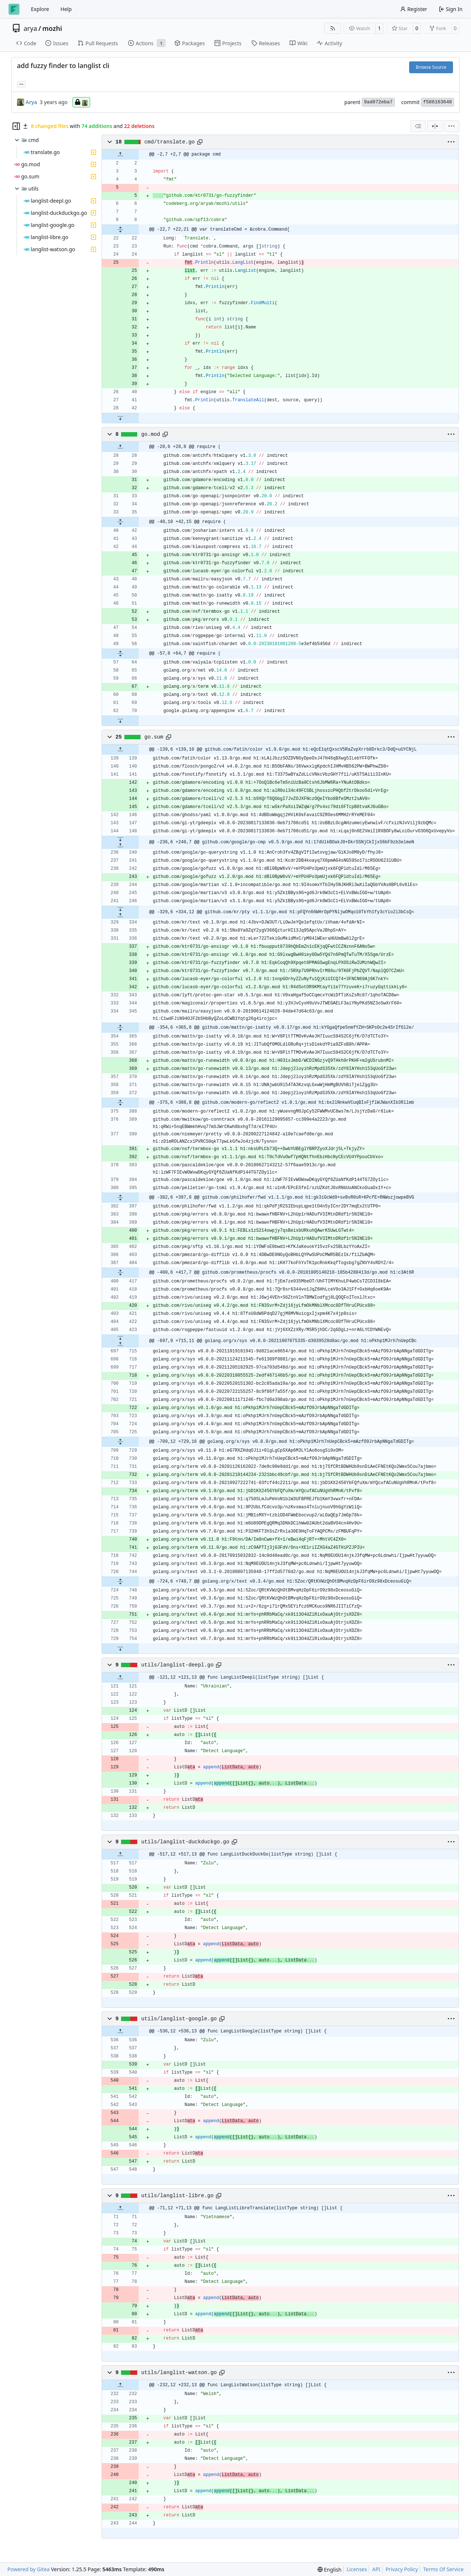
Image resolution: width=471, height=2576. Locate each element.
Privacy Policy (402, 2569)
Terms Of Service (443, 2569)
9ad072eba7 (378, 102)
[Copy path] (200, 142)
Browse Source (431, 67)
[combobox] (418, 126)
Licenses (357, 2569)
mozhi (52, 28)
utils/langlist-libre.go (177, 2196)
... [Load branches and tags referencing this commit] (21, 83)
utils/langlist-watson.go (179, 2373)
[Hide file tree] (16, 126)
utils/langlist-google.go (179, 2019)
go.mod (150, 434)
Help (66, 9)
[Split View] (435, 126)
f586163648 (437, 102)
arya (30, 28)
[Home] (14, 9)
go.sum (153, 737)
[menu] (451, 126)
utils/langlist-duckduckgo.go (185, 1842)
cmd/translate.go (169, 142)
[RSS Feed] (332, 28)
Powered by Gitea (28, 2569)
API (376, 2569)
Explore (40, 9)
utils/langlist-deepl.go (177, 1665)
